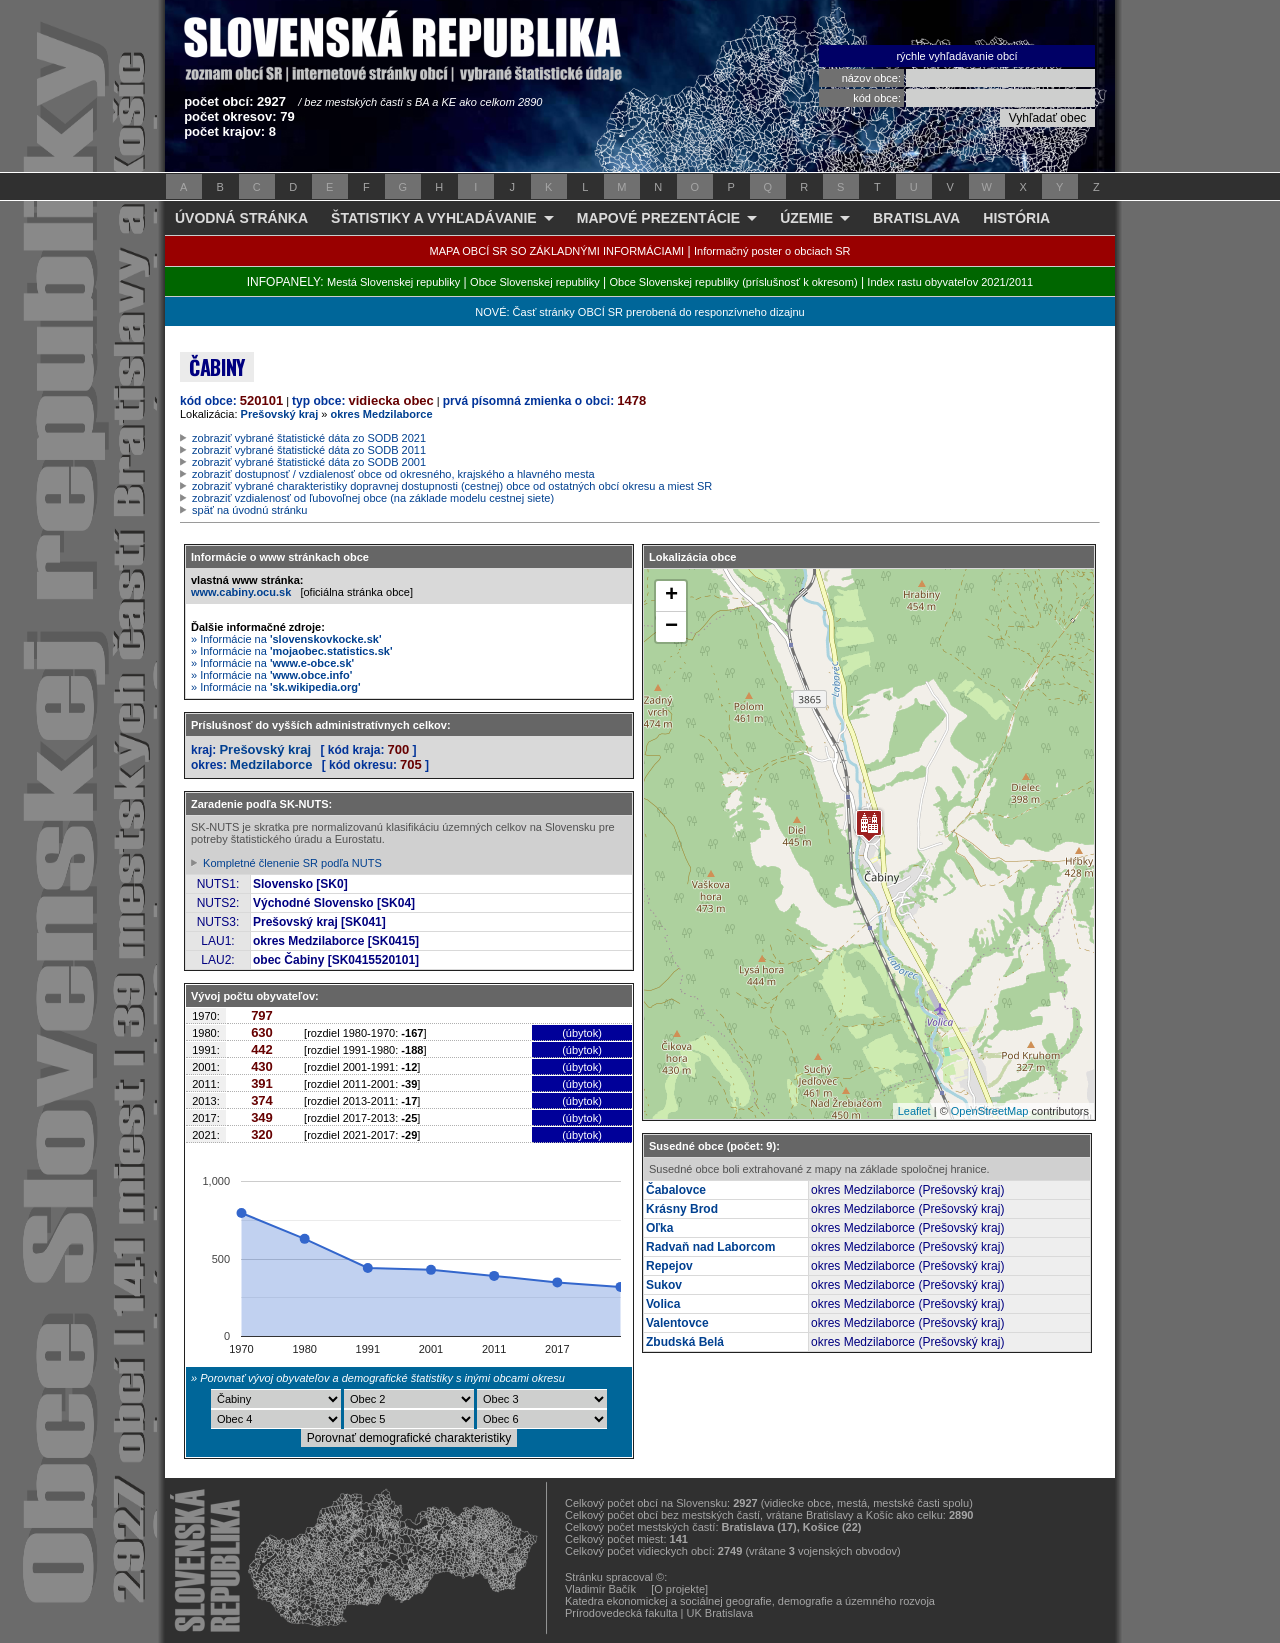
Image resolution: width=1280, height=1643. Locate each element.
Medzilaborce (271, 764)
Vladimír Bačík (600, 1589)
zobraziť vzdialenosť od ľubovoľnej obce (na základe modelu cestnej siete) (373, 498)
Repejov (669, 1266)
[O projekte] (679, 1589)
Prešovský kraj (280, 414)
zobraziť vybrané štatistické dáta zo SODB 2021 (309, 438)
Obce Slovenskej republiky (535, 282)
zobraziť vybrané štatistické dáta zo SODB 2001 (309, 462)
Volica (663, 1304)
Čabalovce (676, 1190)
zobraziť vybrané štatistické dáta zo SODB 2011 (309, 450)
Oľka (659, 1228)
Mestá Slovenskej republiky (393, 282)
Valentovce (677, 1323)
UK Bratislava (720, 1613)
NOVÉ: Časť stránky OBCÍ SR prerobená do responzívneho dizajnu (639, 312)
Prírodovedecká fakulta (621, 1613)
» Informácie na (286, 639)
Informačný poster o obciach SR (772, 251)
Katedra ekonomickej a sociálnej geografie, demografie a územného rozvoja (750, 1601)
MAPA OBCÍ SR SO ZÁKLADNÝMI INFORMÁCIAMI (557, 251)
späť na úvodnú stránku (249, 510)
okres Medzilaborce (381, 414)
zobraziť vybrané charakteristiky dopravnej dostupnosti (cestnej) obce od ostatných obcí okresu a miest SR (452, 486)
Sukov (664, 1285)
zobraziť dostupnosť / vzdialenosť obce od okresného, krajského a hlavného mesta (393, 474)
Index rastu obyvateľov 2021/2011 (950, 282)
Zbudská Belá (685, 1342)
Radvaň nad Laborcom (710, 1247)
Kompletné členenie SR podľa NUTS (292, 863)
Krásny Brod (682, 1209)
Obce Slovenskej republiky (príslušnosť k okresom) (734, 282)
